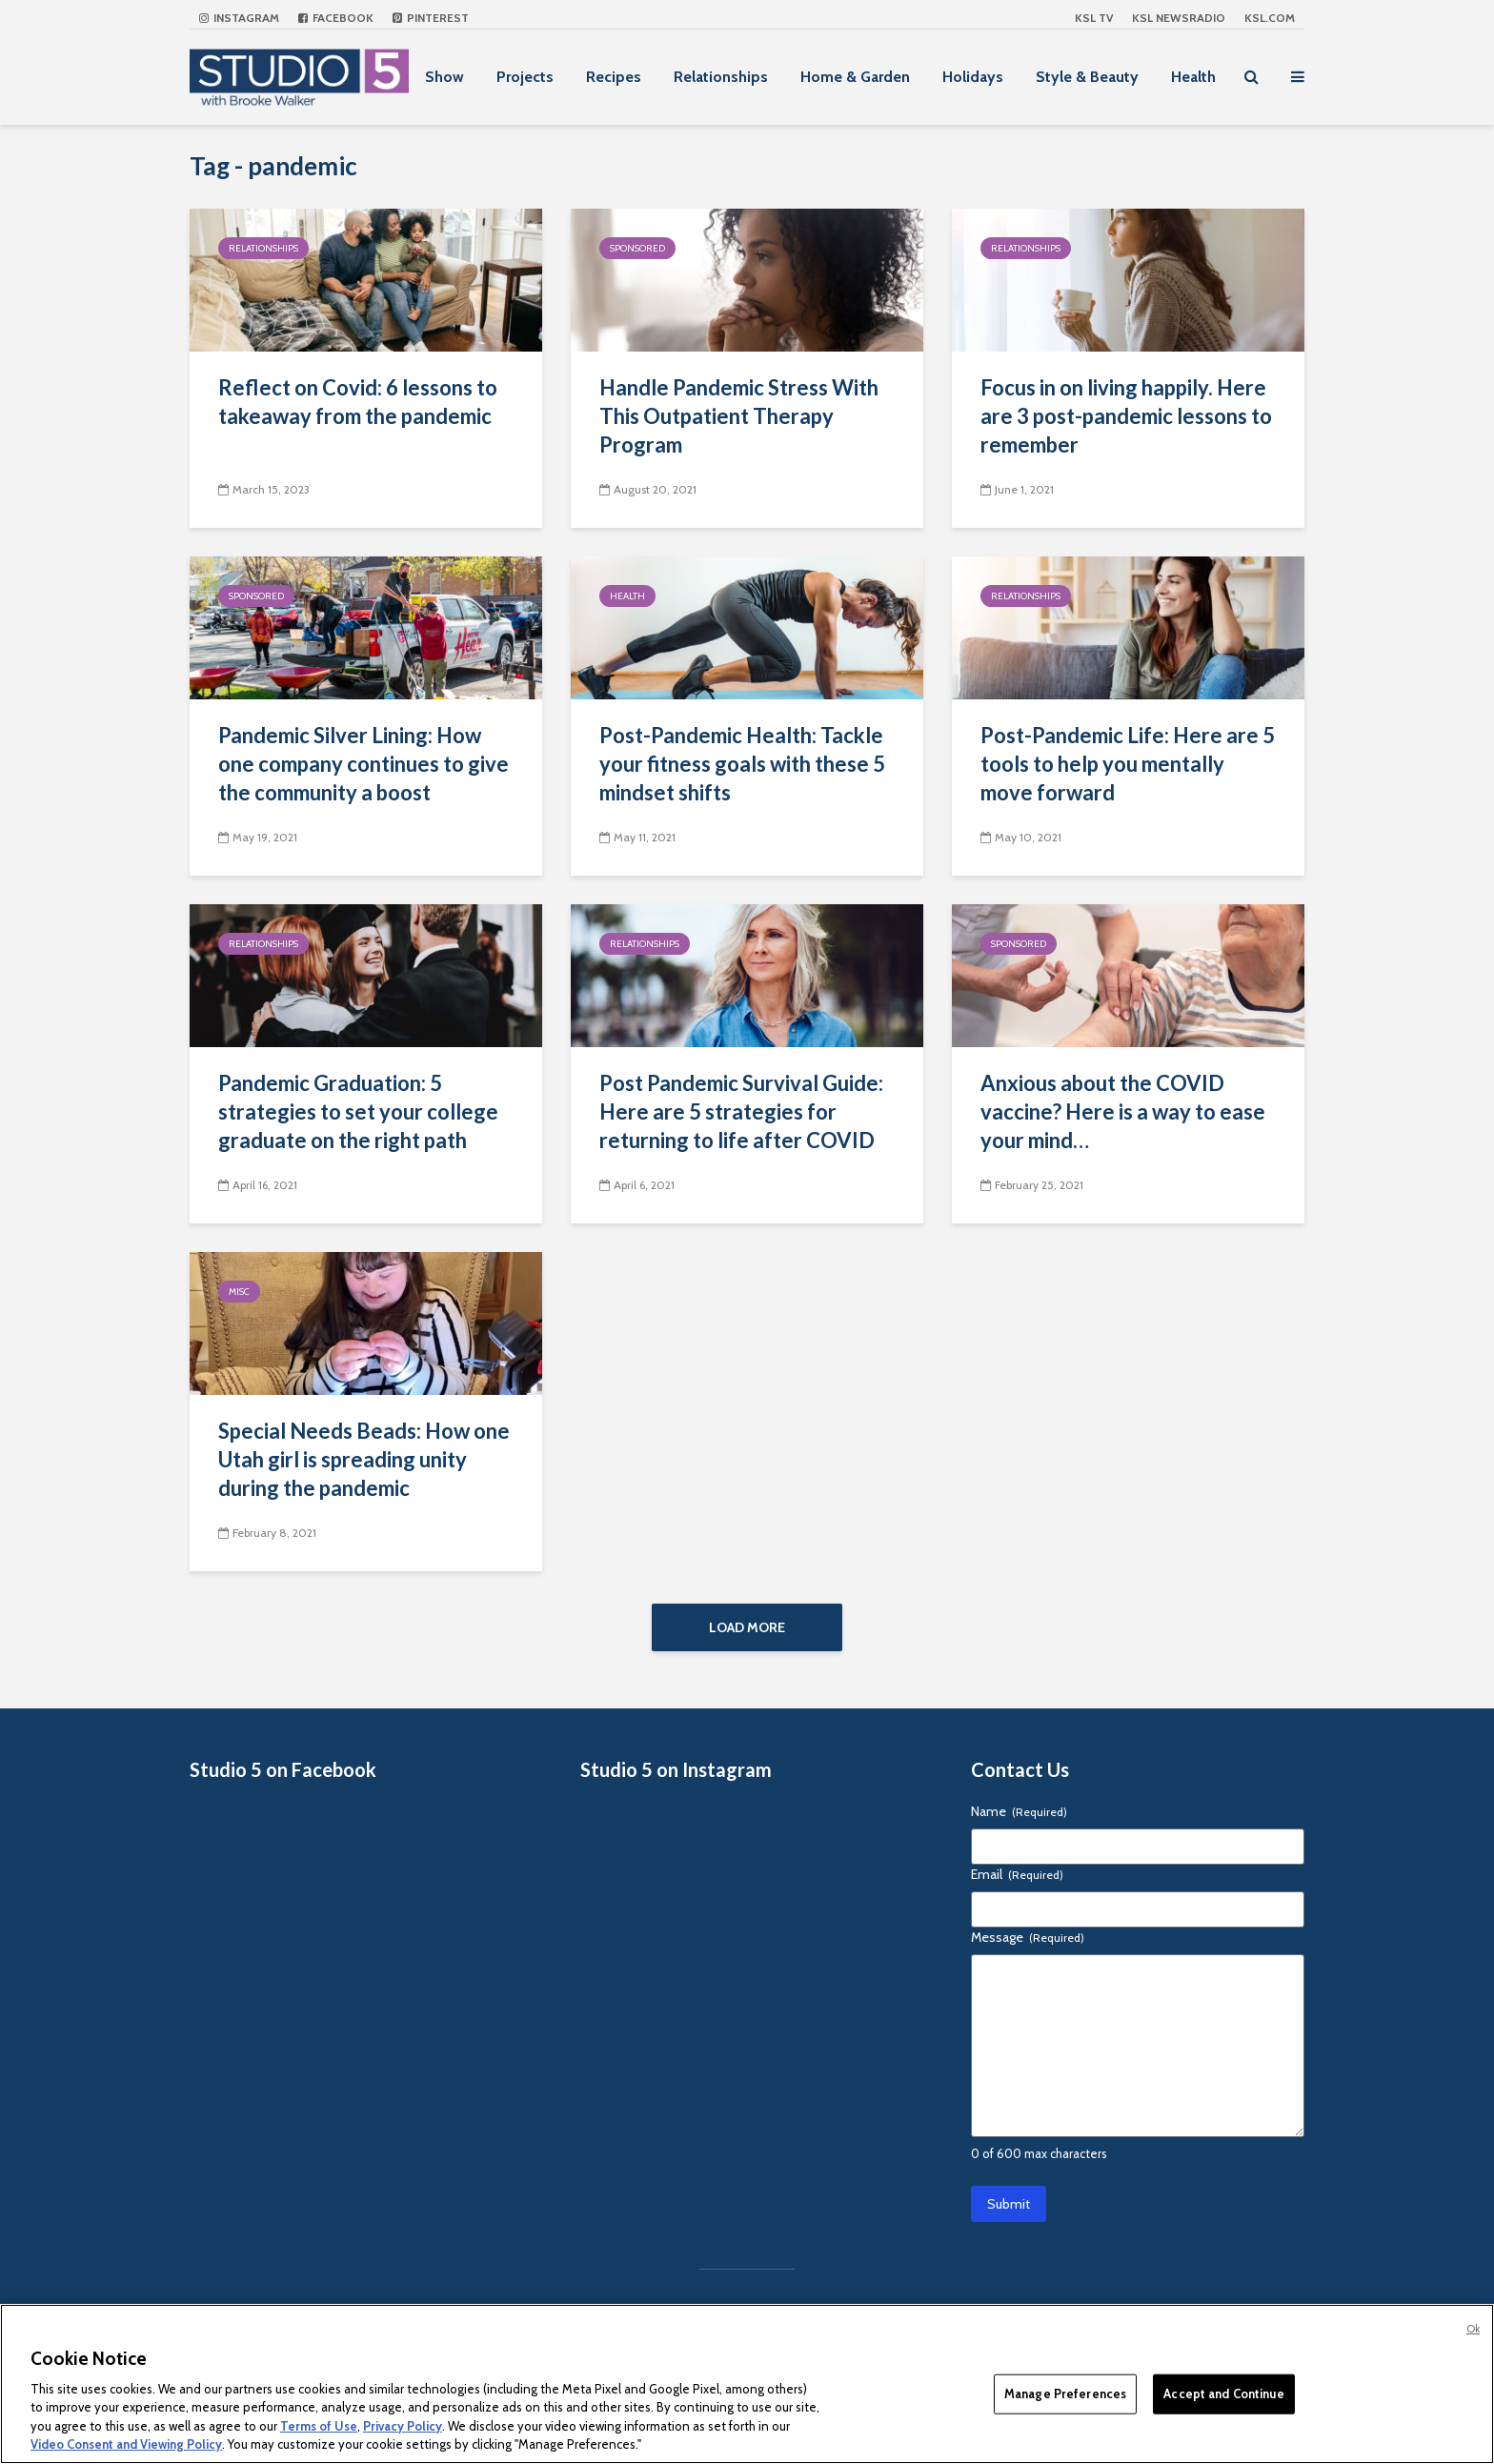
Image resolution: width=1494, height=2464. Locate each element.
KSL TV (1094, 17)
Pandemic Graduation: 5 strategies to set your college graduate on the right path (358, 1111)
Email (1017, 1874)
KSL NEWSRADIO (1178, 17)
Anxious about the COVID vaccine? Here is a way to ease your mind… (1122, 1111)
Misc (239, 1291)
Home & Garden (855, 77)
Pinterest (431, 17)
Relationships (721, 77)
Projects (525, 77)
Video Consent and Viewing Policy (126, 2444)
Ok (1473, 2328)
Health (1193, 77)
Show (444, 77)
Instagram (239, 17)
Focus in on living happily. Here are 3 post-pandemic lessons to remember (1126, 415)
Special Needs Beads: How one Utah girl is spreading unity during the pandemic (364, 1459)
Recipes (613, 77)
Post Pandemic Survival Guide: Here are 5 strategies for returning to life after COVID (741, 1111)
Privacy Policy (402, 2426)
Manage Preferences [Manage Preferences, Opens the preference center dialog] (1065, 2393)
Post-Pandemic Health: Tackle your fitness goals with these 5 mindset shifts (742, 763)
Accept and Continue (1223, 2393)
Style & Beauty (1087, 77)
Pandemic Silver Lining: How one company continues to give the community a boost (363, 763)
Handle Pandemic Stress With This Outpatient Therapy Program (738, 415)
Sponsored (637, 248)
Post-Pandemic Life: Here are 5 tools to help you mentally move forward (1127, 763)
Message (1027, 1937)
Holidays (972, 77)
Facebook (336, 17)
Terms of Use (318, 2426)
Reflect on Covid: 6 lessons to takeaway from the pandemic (357, 401)
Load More (747, 1627)
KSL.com (1269, 17)
